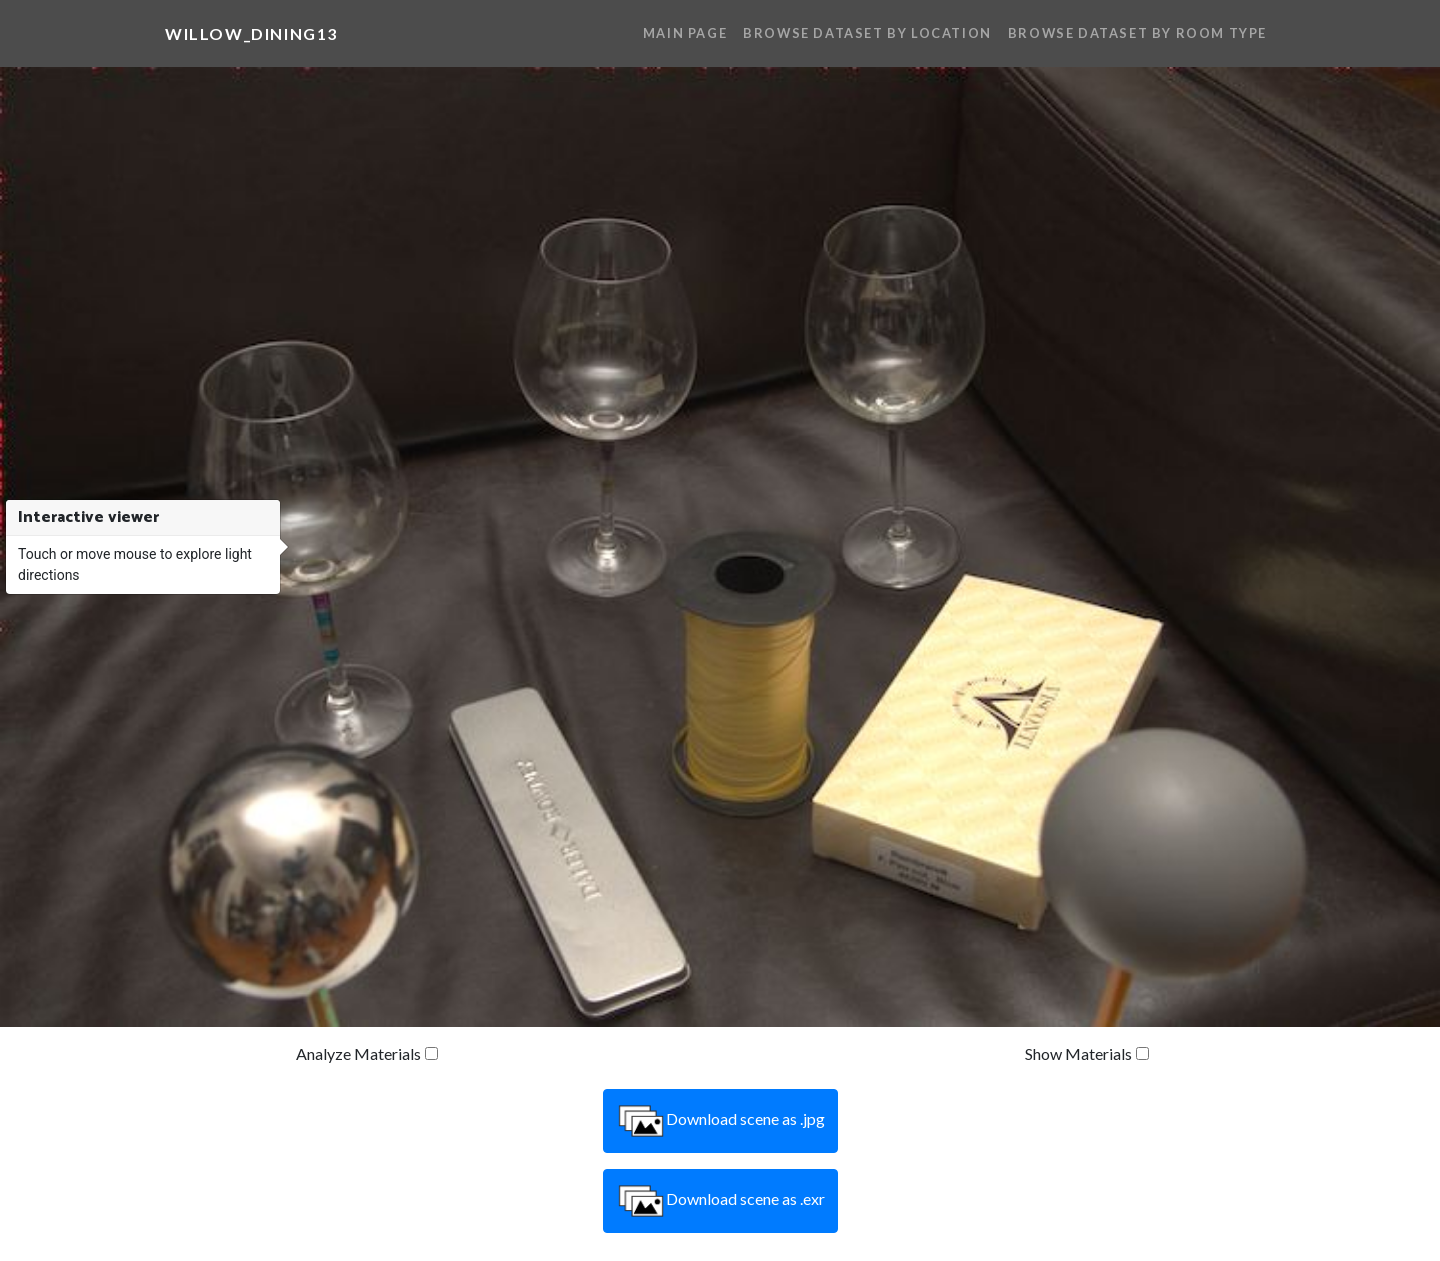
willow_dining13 (251, 33)
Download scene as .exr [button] (720, 1201)
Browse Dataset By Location (867, 33)
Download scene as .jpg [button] (720, 1121)
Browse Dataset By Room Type (1137, 33)
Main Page (685, 33)
